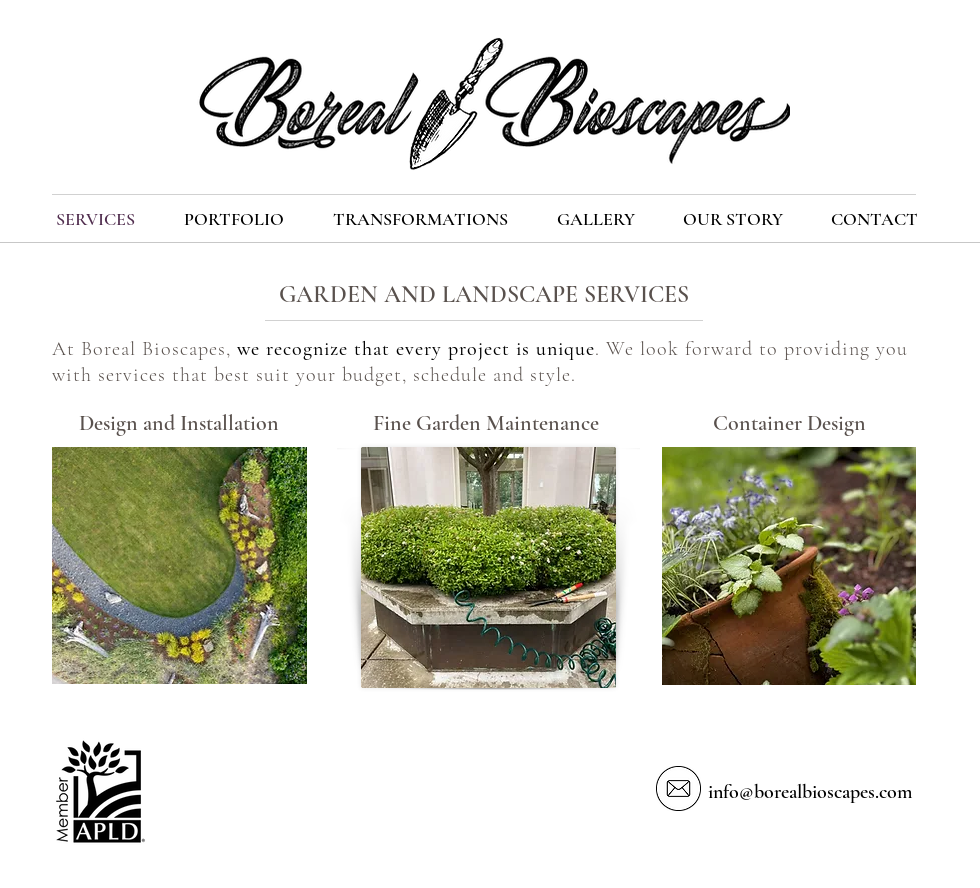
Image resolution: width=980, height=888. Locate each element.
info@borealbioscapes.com (810, 792)
